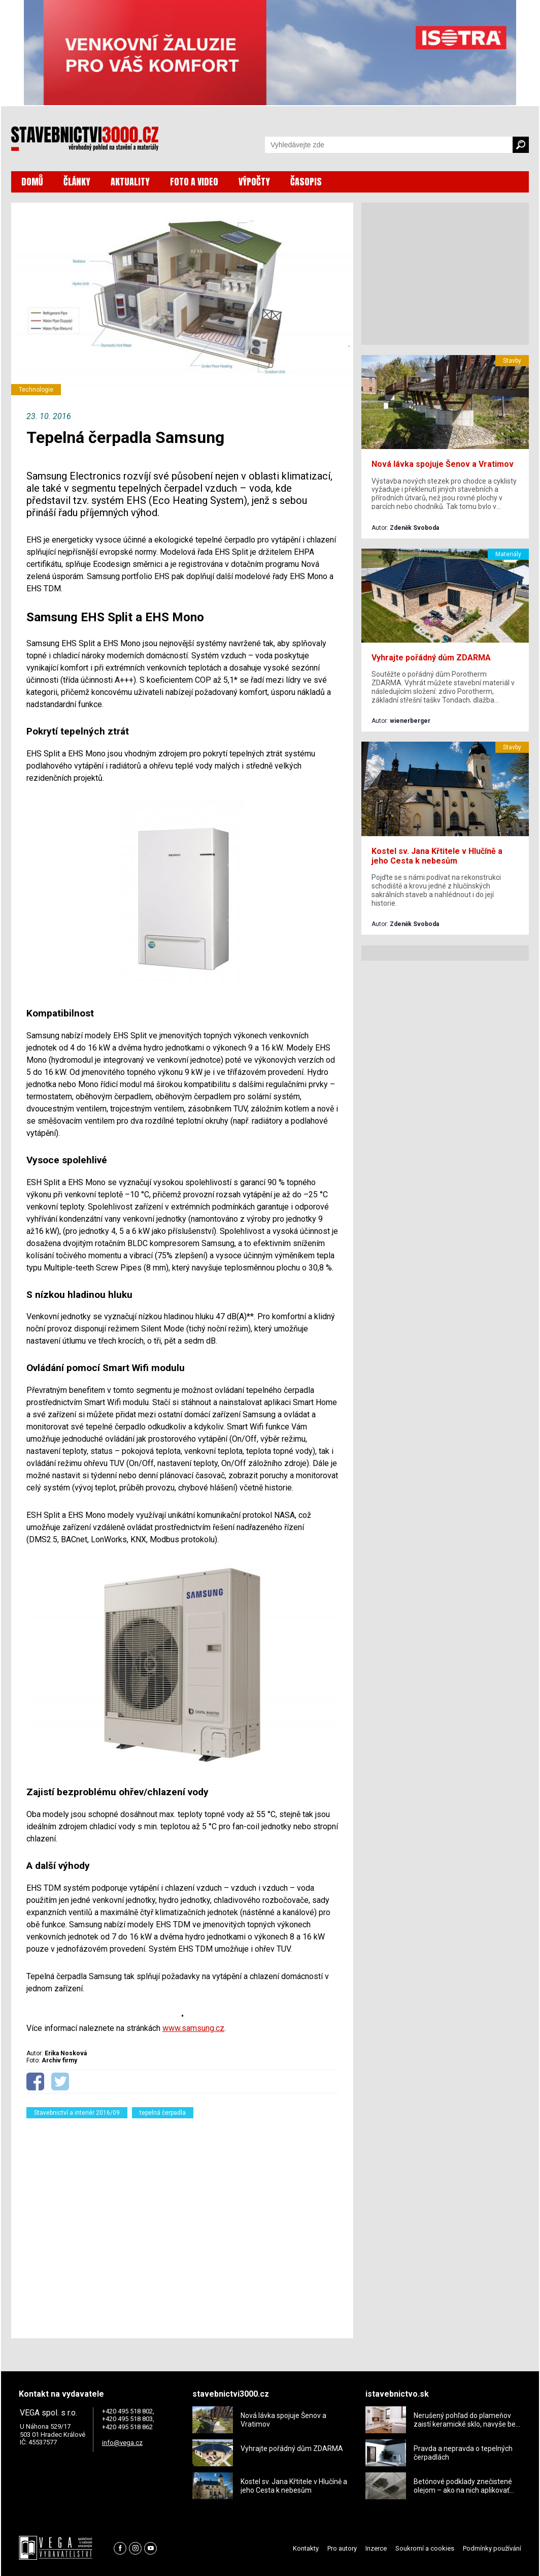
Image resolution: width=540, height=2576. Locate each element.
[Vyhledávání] (389, 145)
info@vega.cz (122, 2442)
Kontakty (306, 2548)
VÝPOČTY (254, 181)
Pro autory (342, 2548)
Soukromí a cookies (424, 2548)
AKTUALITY (130, 181)
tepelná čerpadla (163, 2112)
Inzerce (376, 2548)
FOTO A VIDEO (194, 181)
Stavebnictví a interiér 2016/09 (77, 2112)
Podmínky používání (492, 2548)
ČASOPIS (306, 181)
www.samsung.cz (193, 2028)
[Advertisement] (182, 2221)
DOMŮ (32, 181)
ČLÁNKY (76, 181)
